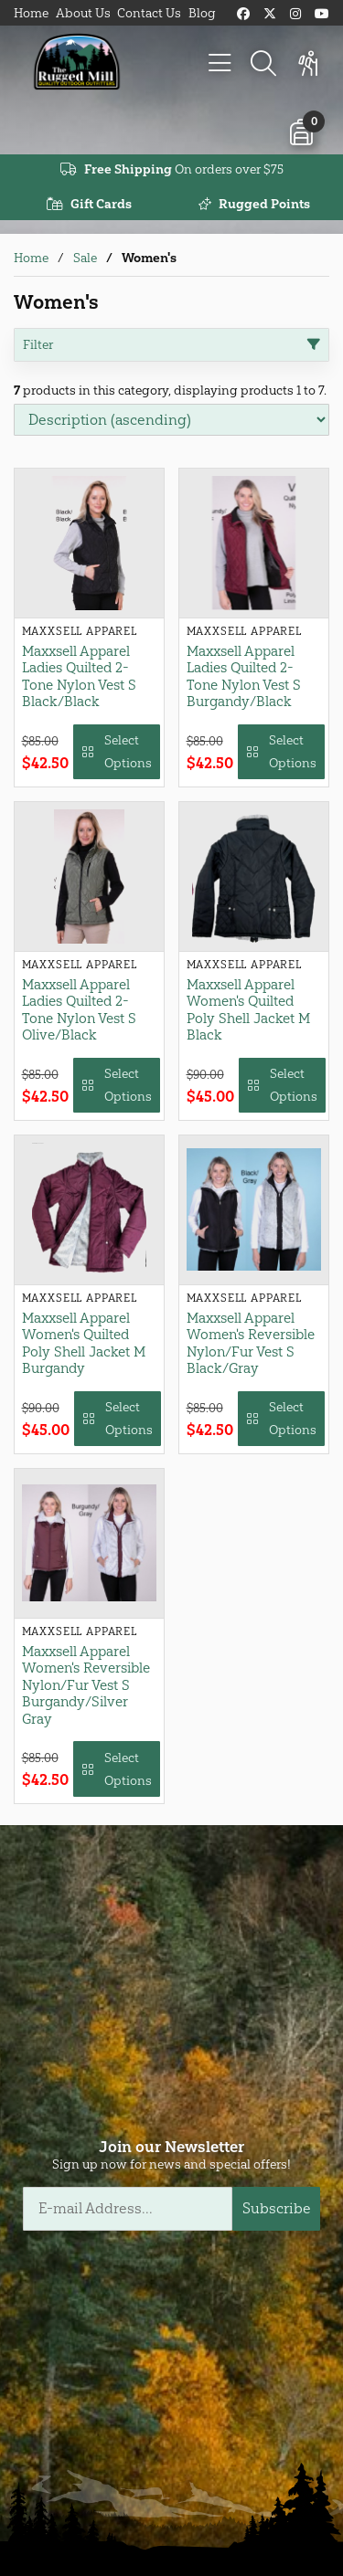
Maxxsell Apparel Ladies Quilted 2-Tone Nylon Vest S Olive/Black (79, 1010)
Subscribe (276, 2208)
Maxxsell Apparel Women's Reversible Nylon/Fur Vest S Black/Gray (251, 1343)
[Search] (263, 64)
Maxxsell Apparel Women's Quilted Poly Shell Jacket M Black (248, 1010)
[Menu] (219, 64)
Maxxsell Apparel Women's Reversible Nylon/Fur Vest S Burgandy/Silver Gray (86, 1685)
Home (31, 13)
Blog (202, 13)
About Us (83, 13)
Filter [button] (171, 345)
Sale (85, 258)
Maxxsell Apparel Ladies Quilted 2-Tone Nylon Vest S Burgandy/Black (244, 676)
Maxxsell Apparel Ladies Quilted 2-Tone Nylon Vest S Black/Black (79, 676)
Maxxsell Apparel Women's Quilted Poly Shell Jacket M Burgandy (83, 1343)
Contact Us (149, 13)
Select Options (116, 752)
